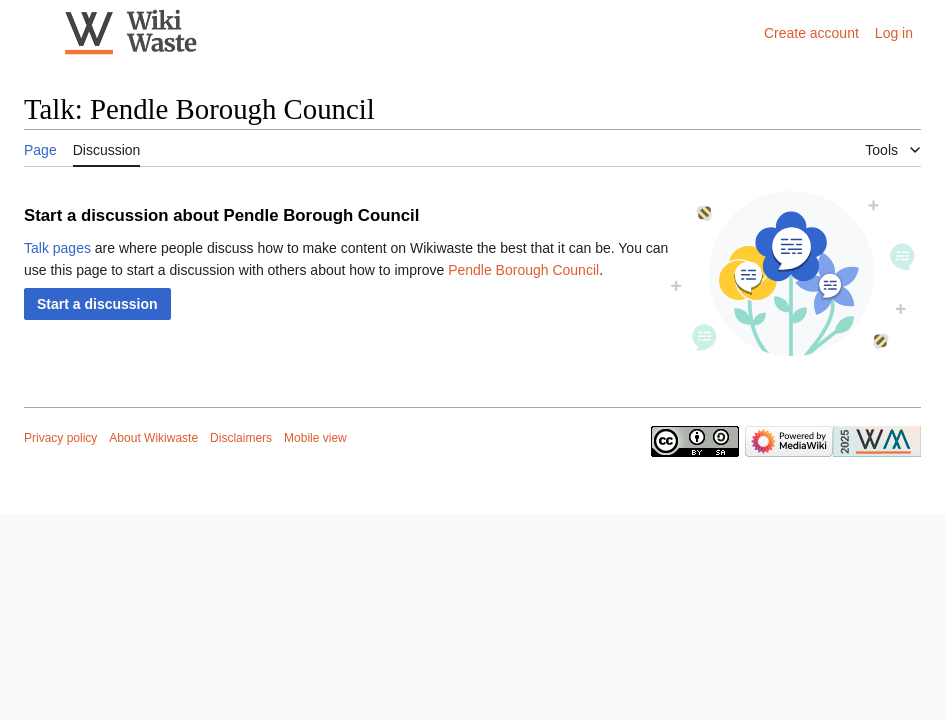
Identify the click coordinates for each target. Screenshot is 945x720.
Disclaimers (241, 438)
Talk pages (57, 248)
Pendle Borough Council (523, 270)
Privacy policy (60, 438)
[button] (97, 304)
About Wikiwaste (153, 438)
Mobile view (315, 438)
